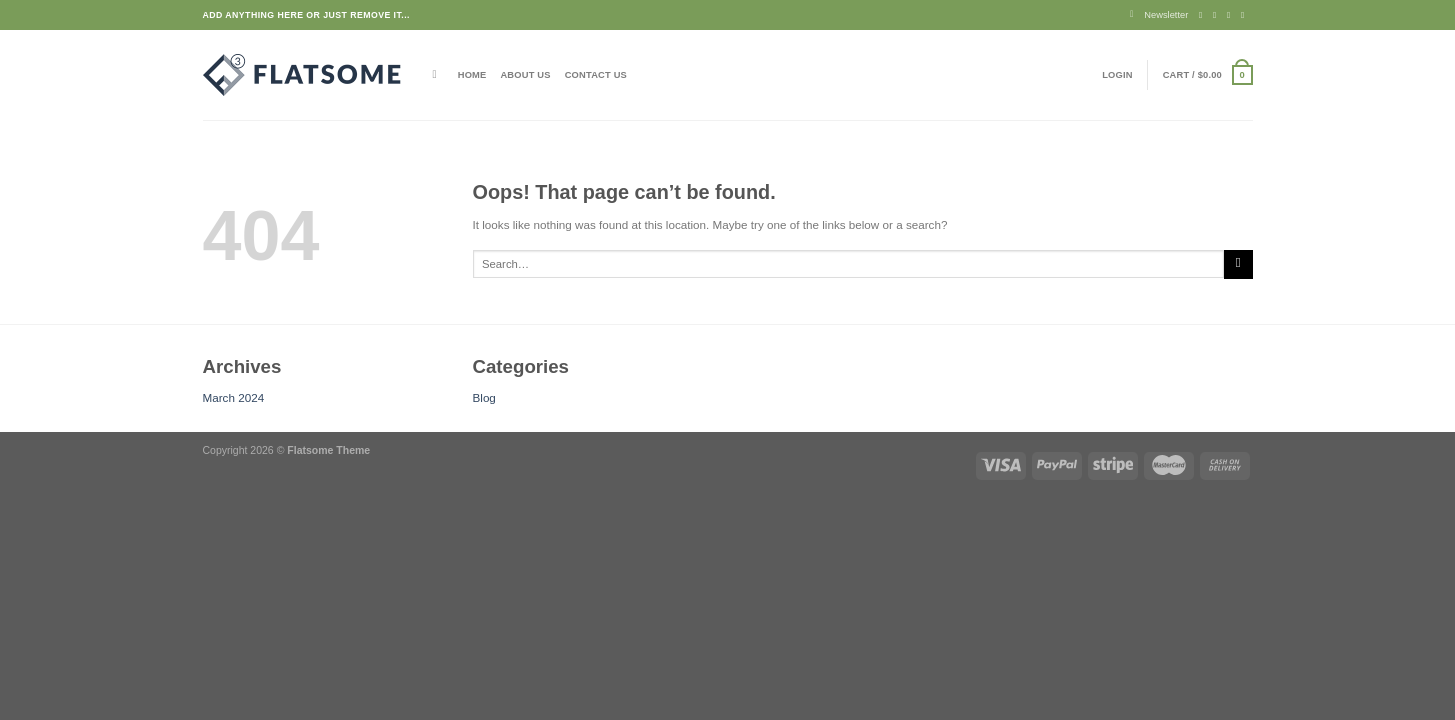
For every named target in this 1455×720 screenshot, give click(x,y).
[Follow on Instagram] (1217, 15)
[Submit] (1238, 264)
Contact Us (596, 75)
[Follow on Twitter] (1231, 15)
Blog (484, 397)
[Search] (438, 74)
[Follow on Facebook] (1203, 15)
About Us (525, 75)
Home (472, 75)
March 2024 (234, 397)
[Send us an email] (1245, 15)
